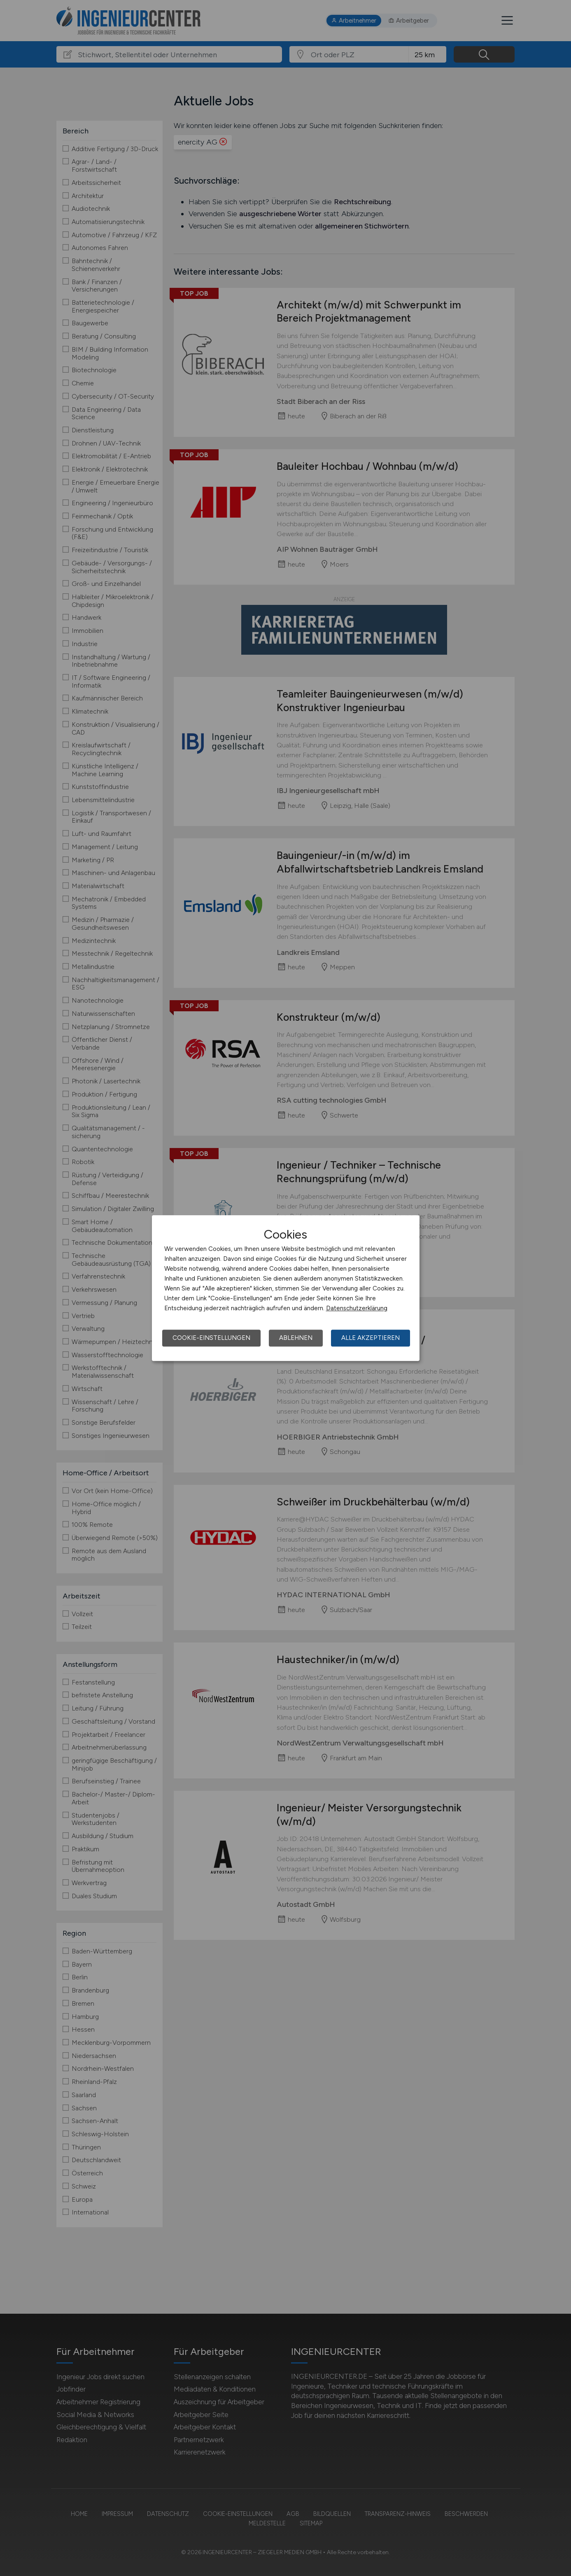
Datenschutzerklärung (356, 1308)
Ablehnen (295, 1338)
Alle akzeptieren (370, 1338)
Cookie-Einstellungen (211, 1338)
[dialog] (286, 1288)
